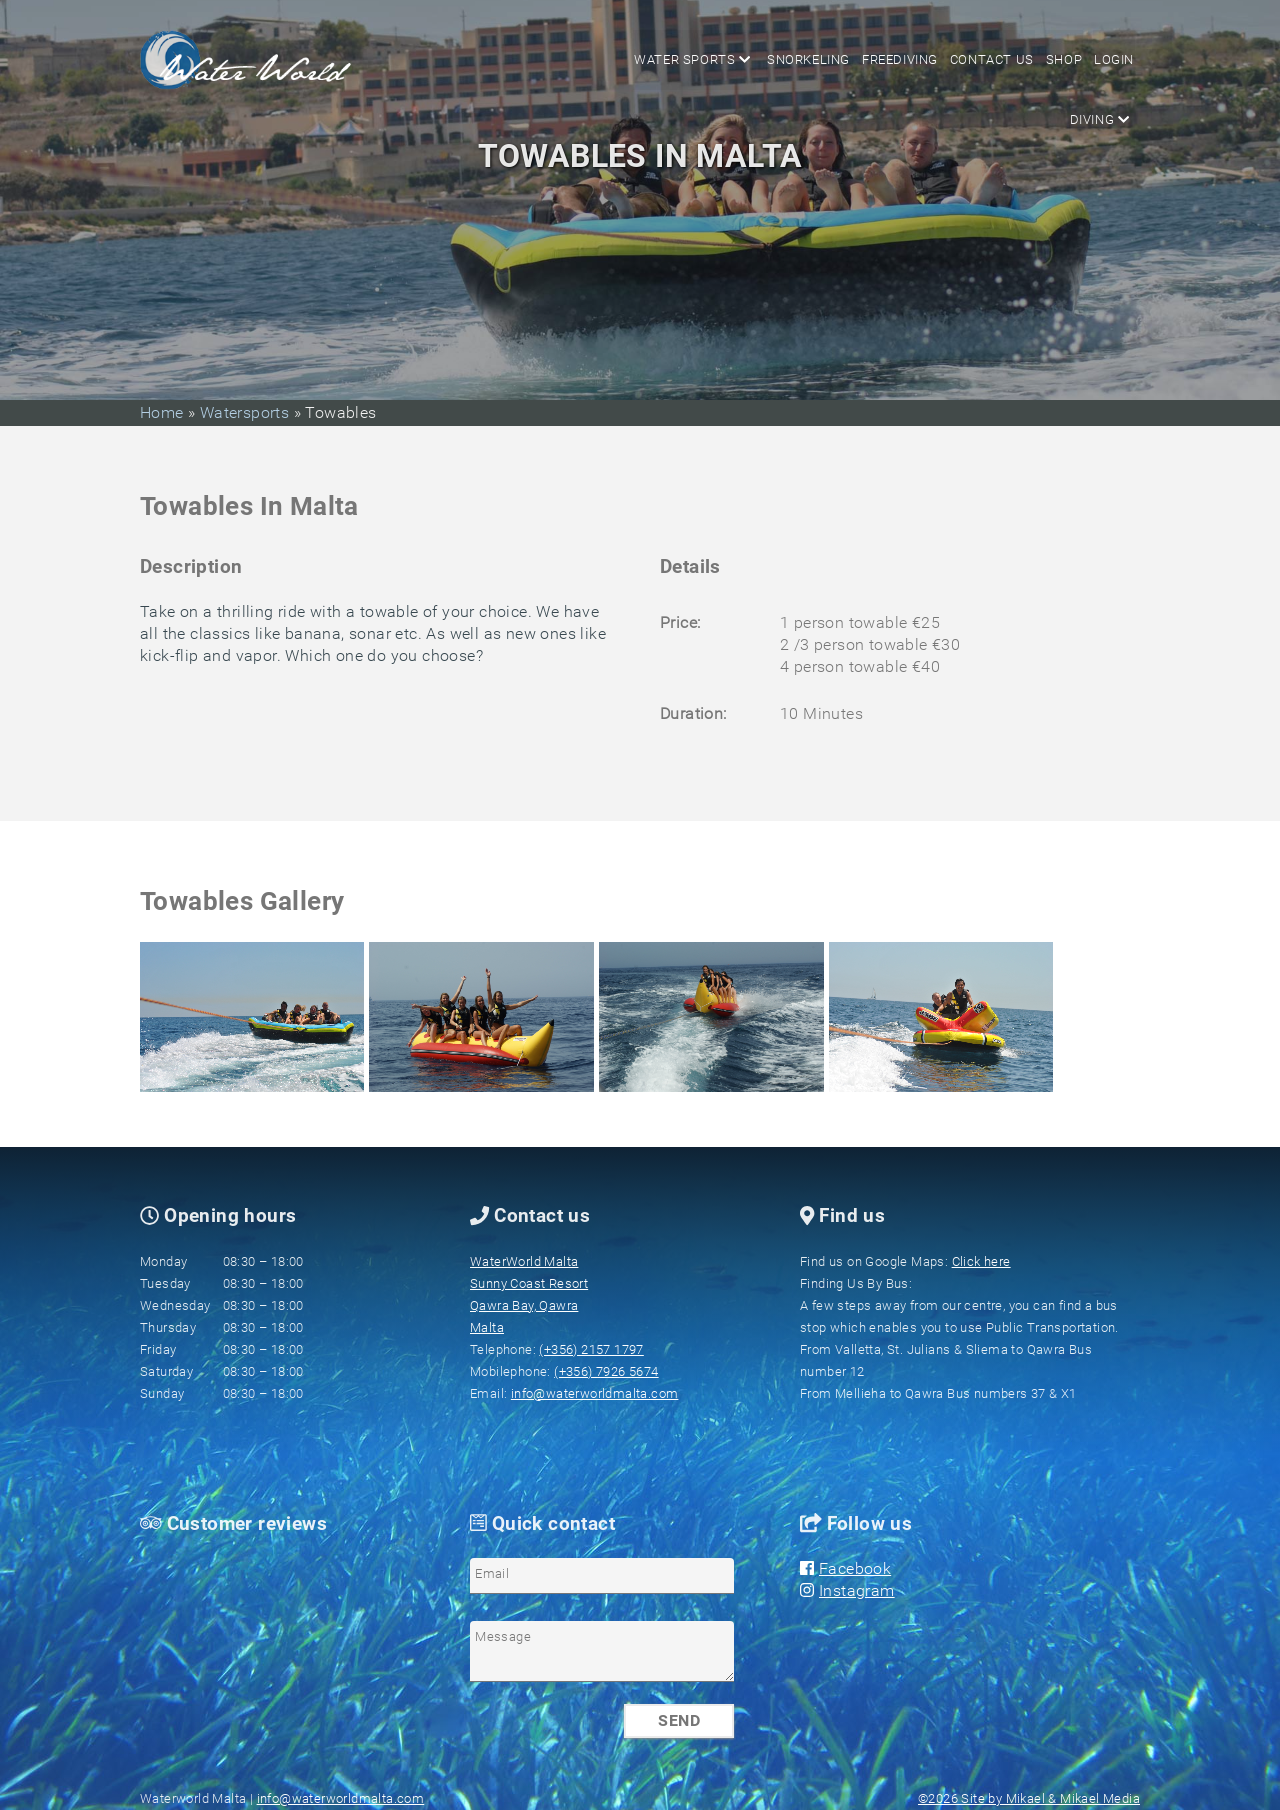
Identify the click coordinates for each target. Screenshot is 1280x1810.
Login (1115, 59)
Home (164, 412)
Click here (981, 1261)
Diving (599, 59)
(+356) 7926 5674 (606, 1371)
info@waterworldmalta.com (595, 1393)
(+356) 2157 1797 (591, 1349)
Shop (1067, 59)
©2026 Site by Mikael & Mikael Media (1029, 1798)
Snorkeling (817, 59)
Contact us (997, 59)
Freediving (907, 59)
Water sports (703, 59)
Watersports (244, 412)
